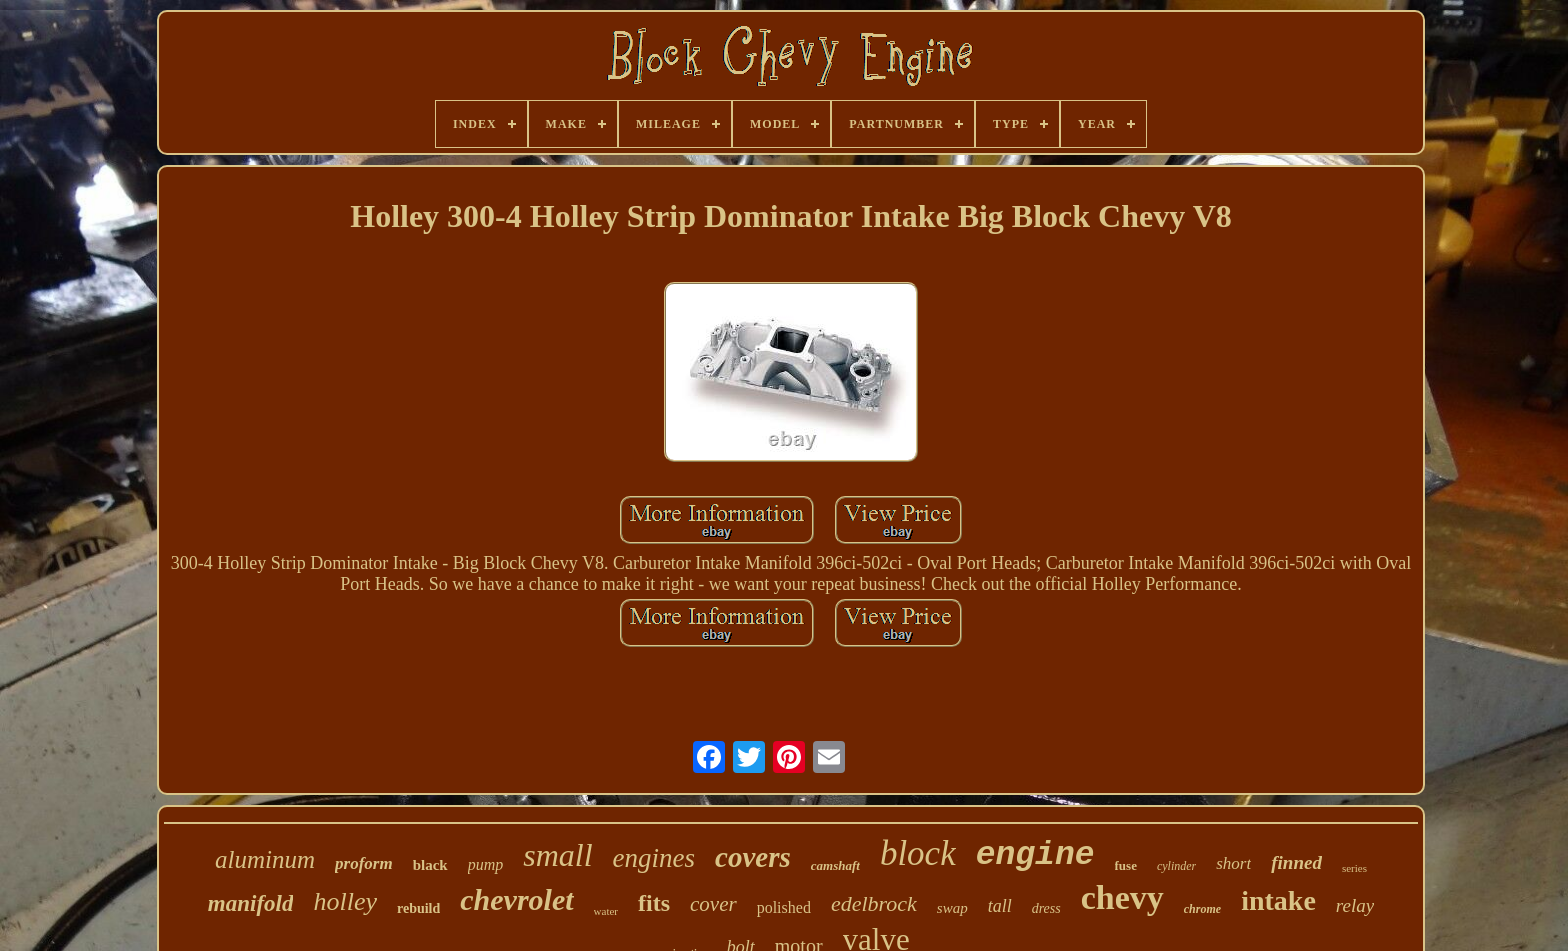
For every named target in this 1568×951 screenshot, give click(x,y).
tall (1000, 906)
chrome (1202, 909)
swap (952, 908)
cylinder (1176, 866)
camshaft (835, 865)
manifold (251, 903)
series (1354, 868)
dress (1046, 908)
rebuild (418, 908)
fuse (1126, 865)
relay (1355, 905)
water (606, 911)
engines (654, 858)
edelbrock (874, 903)
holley (345, 901)
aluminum (265, 859)
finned (1296, 862)
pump (486, 864)
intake (1278, 900)
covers (753, 857)
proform (364, 863)
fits (654, 903)
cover (713, 904)
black (430, 865)
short (1233, 863)
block (918, 853)
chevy (1122, 897)
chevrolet (516, 899)
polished (784, 907)
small (557, 855)
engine (1035, 855)
